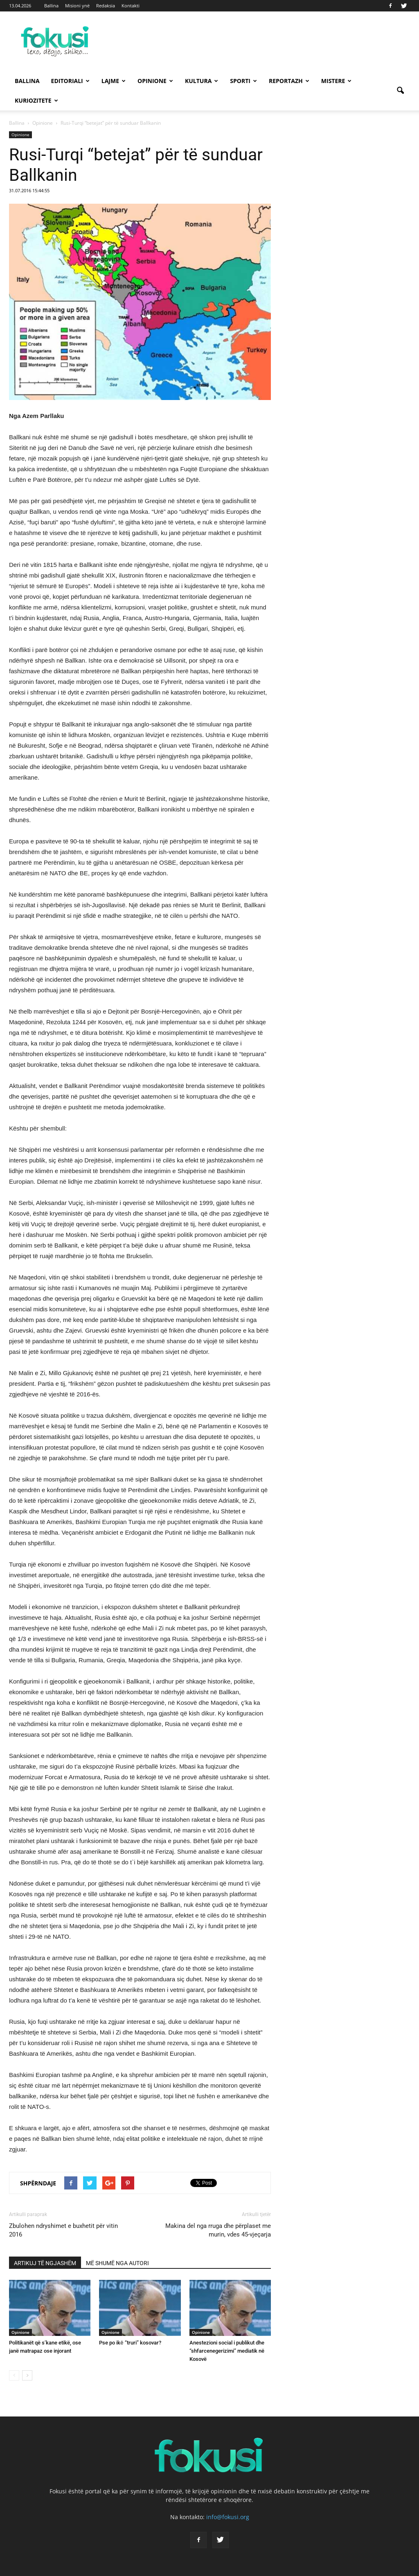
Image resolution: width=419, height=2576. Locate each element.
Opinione (155, 81)
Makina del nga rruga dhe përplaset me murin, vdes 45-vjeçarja (218, 2230)
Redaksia (105, 5)
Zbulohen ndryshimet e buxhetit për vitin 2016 (63, 2230)
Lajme (113, 81)
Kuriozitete (36, 100)
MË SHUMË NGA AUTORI (117, 2263)
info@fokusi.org (227, 2517)
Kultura (201, 81)
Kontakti (131, 5)
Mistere (336, 81)
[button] (400, 91)
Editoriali (70, 81)
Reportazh (289, 81)
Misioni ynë (77, 5)
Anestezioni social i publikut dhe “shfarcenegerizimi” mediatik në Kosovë (226, 2351)
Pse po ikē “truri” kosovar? (130, 2343)
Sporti (243, 81)
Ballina (51, 5)
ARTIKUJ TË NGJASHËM (45, 2263)
